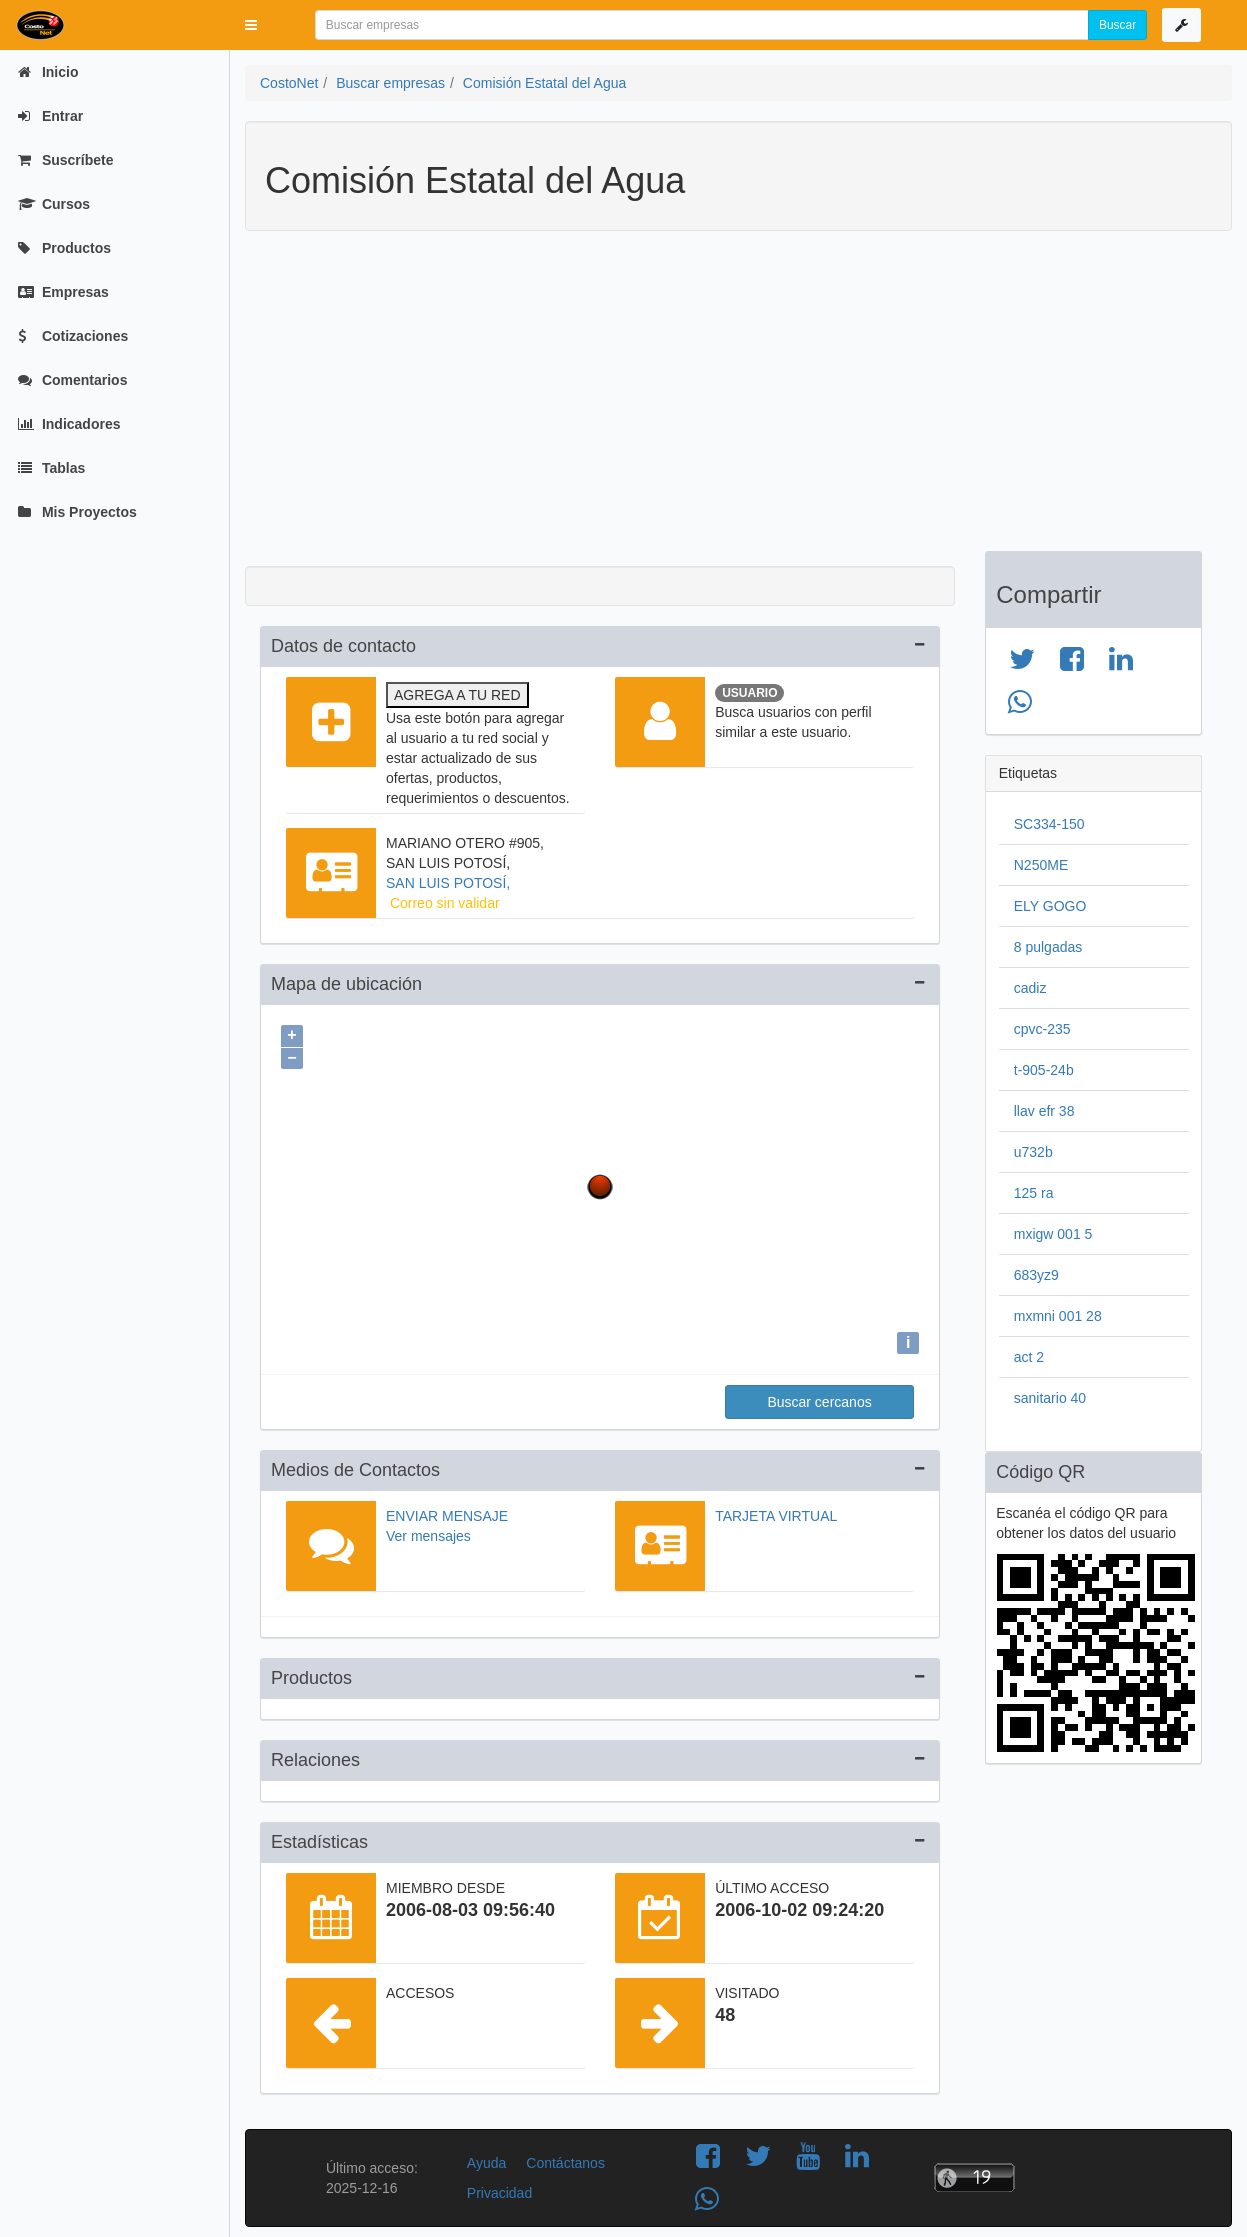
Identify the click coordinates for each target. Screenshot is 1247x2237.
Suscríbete (65, 160)
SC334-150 (1049, 824)
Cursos (54, 204)
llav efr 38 (1044, 1111)
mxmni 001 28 (1058, 1316)
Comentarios (72, 380)
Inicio (48, 72)
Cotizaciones (73, 336)
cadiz (1030, 988)
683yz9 (1036, 1275)
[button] (251, 25)
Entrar (50, 116)
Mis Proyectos (77, 512)
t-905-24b (1044, 1070)
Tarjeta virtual (776, 1511)
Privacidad (499, 2188)
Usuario (749, 693)
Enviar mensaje (447, 1511)
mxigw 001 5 (1053, 1234)
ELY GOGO (1050, 906)
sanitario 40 (1050, 1398)
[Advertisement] (723, 401)
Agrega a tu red (457, 695)
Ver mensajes (428, 1531)
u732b (1033, 1152)
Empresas (63, 292)
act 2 (1029, 1357)
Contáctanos (565, 2158)
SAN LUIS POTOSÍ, (448, 883)
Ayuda (486, 2158)
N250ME (1041, 865)
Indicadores (69, 424)
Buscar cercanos (819, 1397)
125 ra (1034, 1193)
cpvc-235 (1042, 1029)
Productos (64, 248)
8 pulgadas (1048, 947)
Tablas (51, 468)
